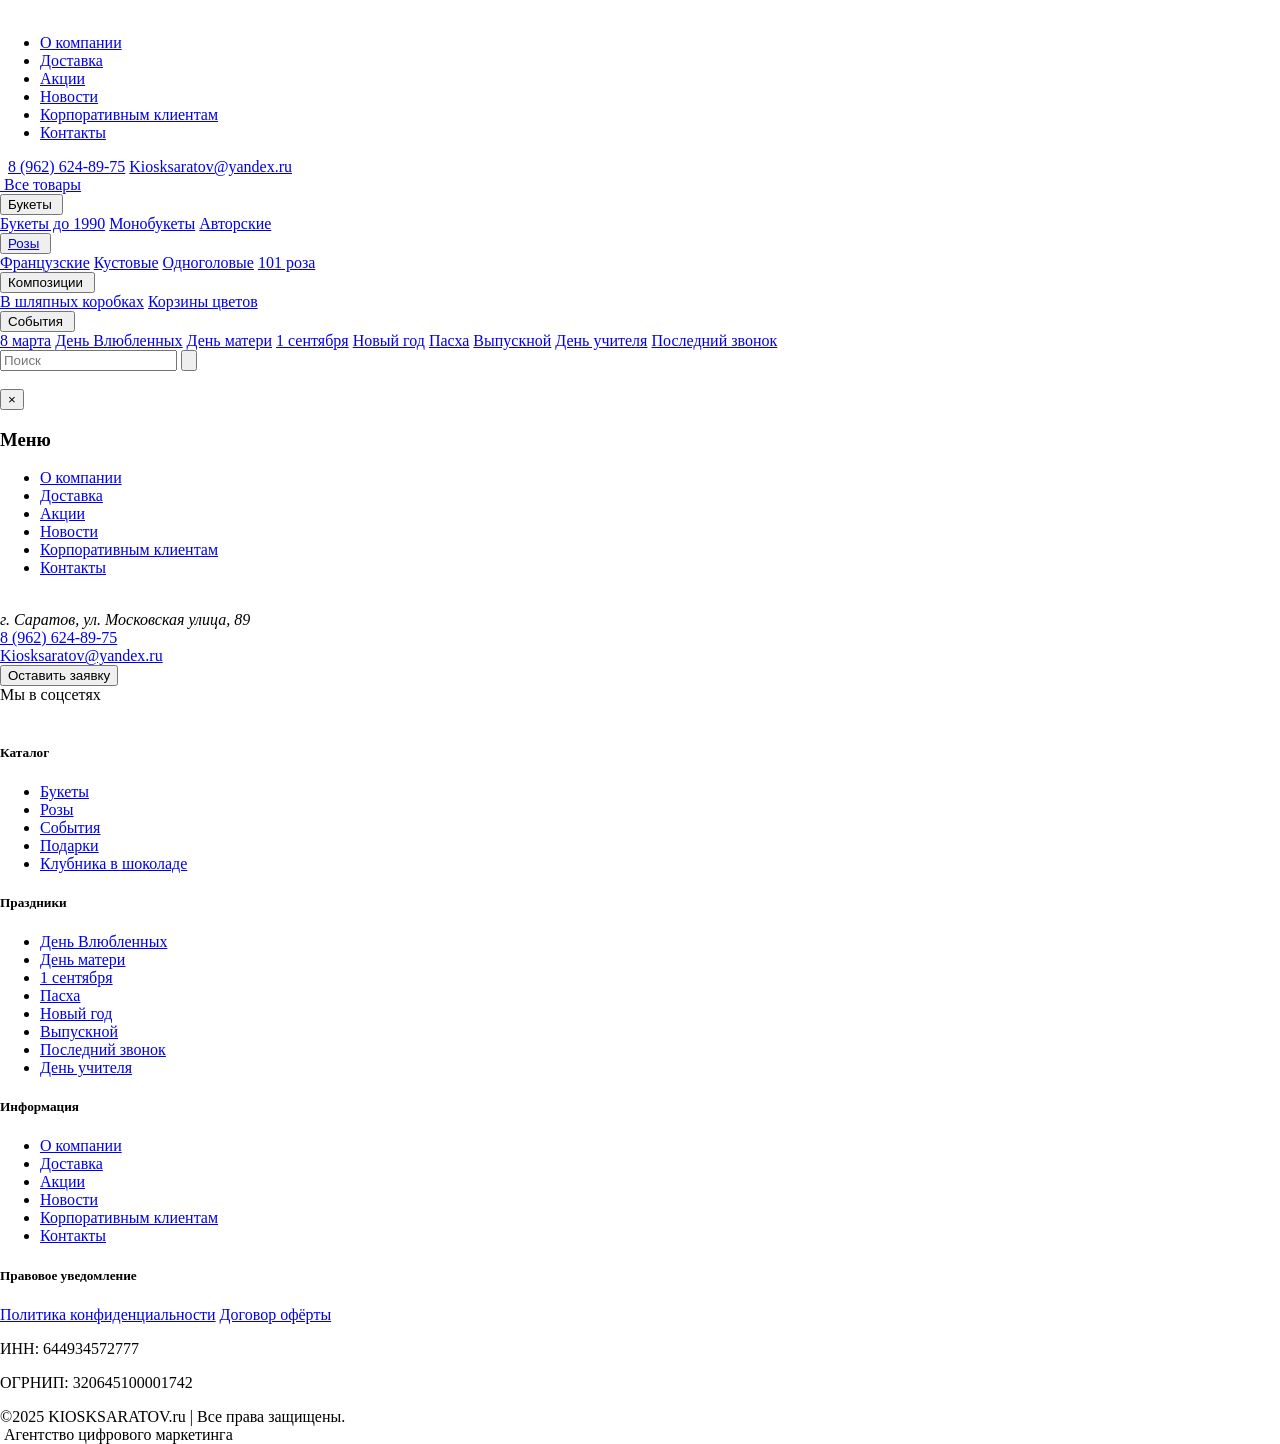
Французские (45, 262)
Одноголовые (208, 262)
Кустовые (126, 262)
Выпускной (512, 340)
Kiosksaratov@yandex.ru (210, 166)
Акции (62, 78)
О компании (81, 42)
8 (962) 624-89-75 (66, 166)
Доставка (71, 60)
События (37, 321)
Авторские (235, 223)
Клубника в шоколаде (113, 863)
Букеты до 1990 (52, 223)
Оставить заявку (59, 675)
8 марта (25, 340)
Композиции (47, 282)
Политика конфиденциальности (108, 1314)
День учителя (601, 340)
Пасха (449, 340)
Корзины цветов (203, 301)
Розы (23, 243)
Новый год (389, 340)
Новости (69, 96)
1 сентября (312, 340)
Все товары (40, 184)
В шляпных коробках (72, 301)
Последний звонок (714, 340)
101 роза (286, 262)
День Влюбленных (118, 340)
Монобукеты (152, 223)
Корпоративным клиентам (129, 114)
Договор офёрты (276, 1314)
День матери (229, 340)
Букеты (31, 204)
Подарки (69, 845)
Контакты (73, 132)
